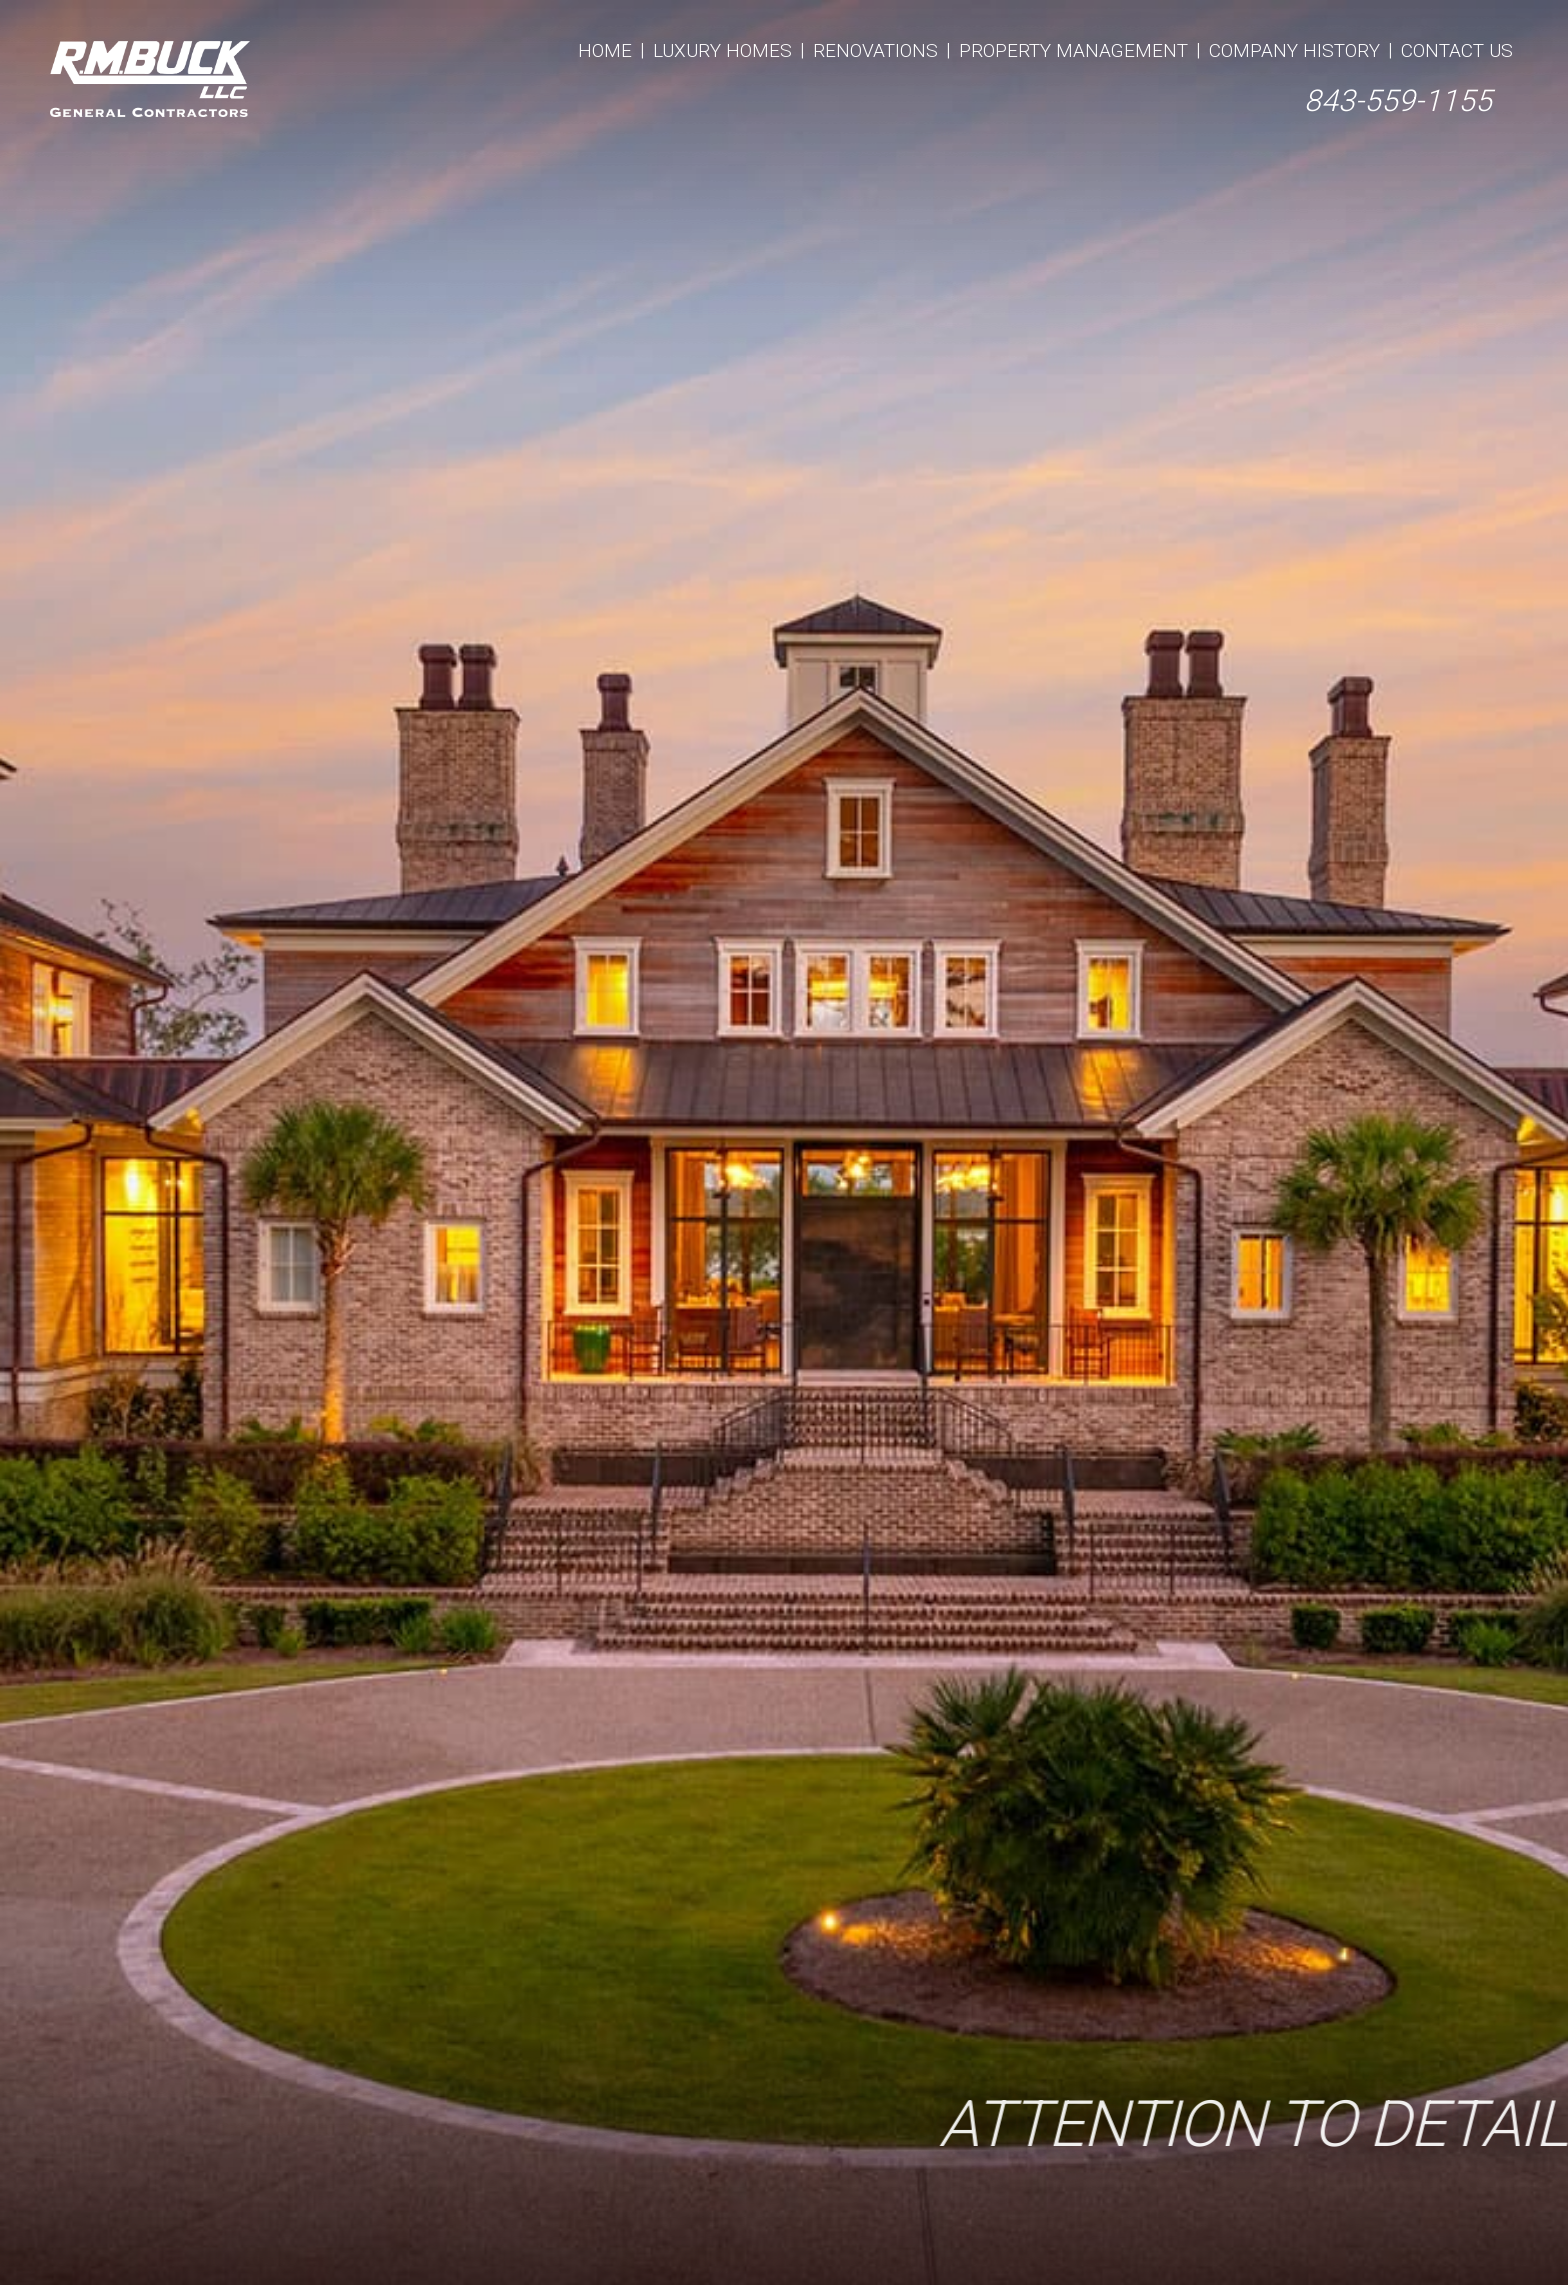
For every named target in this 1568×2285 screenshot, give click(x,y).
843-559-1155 (1398, 100)
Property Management (1073, 50)
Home (605, 50)
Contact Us (1457, 50)
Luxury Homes (722, 50)
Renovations (875, 50)
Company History (1294, 50)
